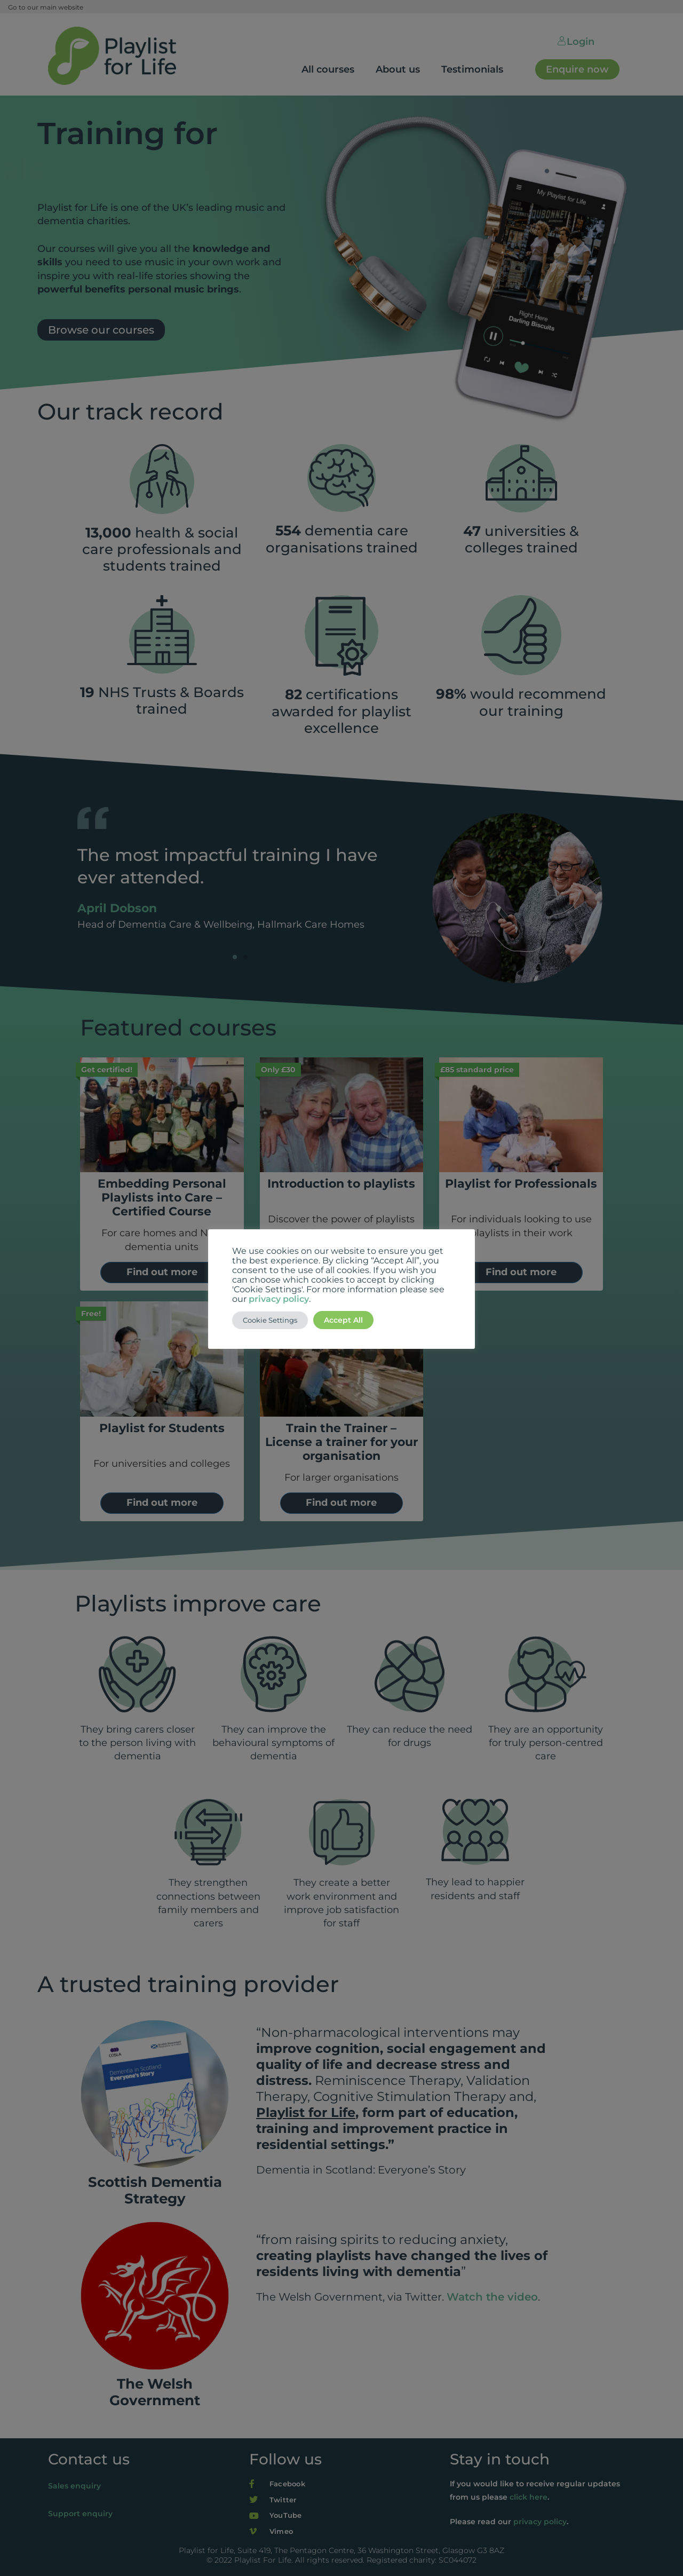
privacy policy (279, 1299)
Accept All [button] (343, 1320)
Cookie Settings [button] (270, 1320)
